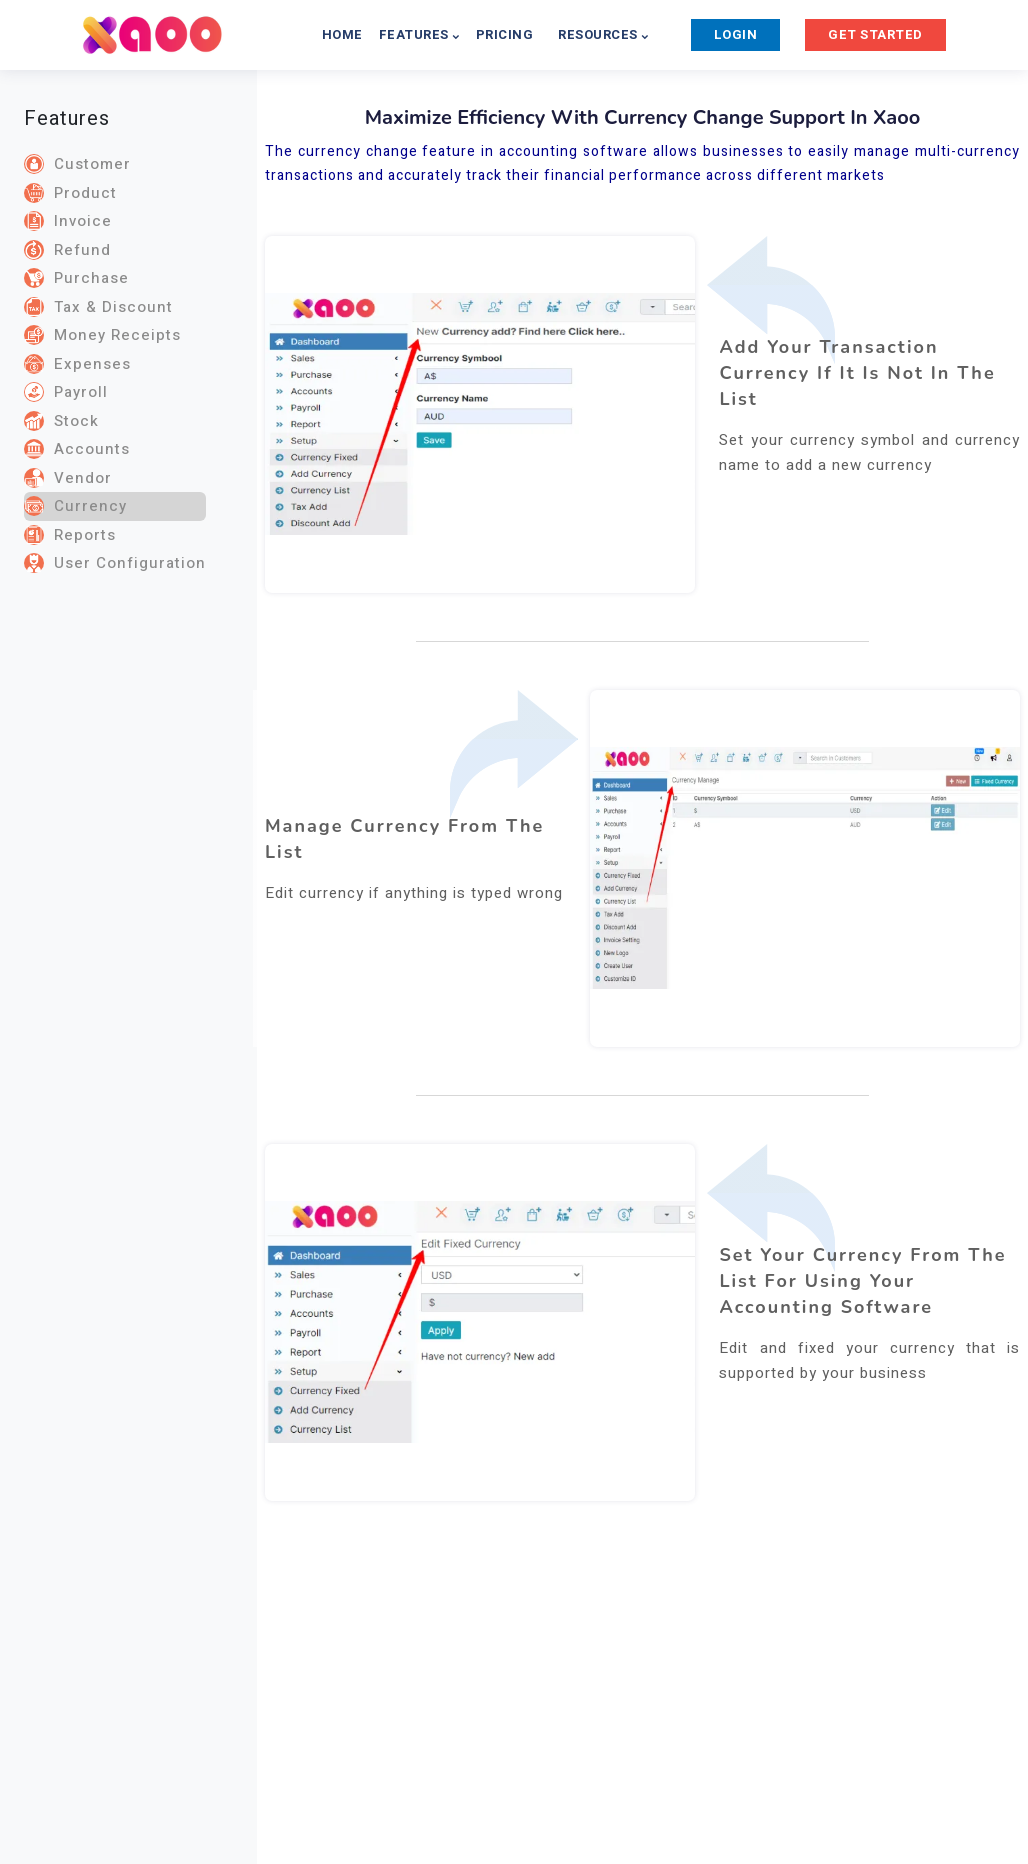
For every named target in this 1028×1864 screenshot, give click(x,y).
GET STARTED (875, 34)
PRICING (505, 34)
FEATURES (419, 34)
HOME (342, 34)
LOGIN (736, 34)
